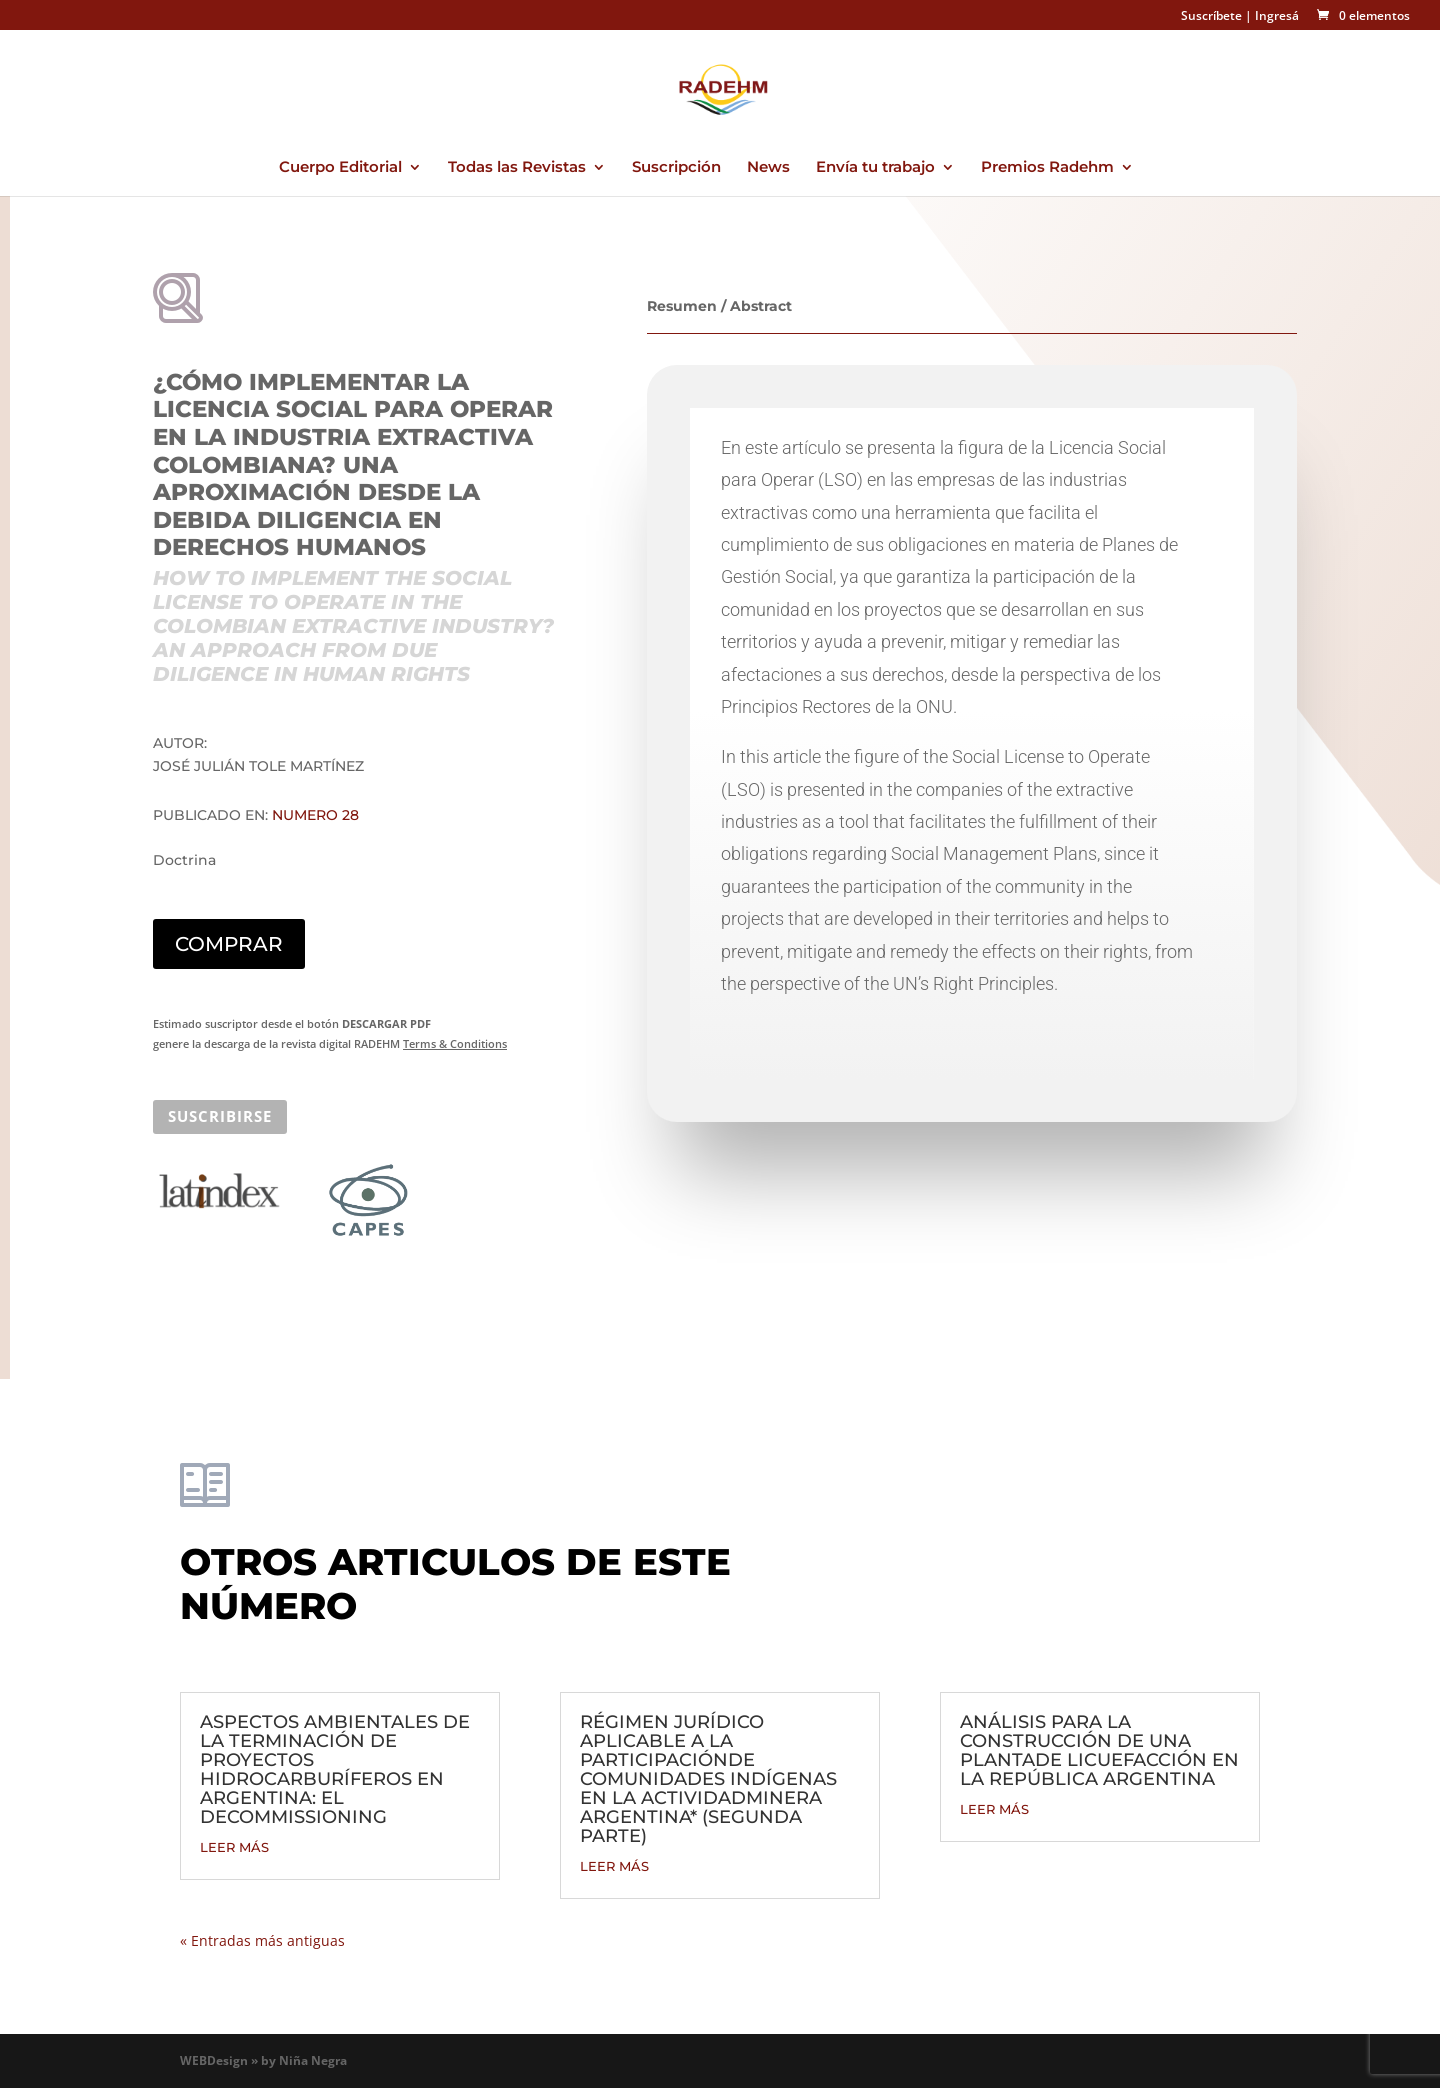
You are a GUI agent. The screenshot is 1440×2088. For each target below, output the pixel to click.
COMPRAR (229, 944)
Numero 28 (315, 815)
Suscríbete (1211, 15)
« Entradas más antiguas (262, 1940)
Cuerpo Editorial (340, 168)
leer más (234, 1847)
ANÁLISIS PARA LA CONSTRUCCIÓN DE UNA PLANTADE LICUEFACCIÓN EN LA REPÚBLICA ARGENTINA (1099, 1750)
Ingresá (1277, 15)
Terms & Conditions (455, 1043)
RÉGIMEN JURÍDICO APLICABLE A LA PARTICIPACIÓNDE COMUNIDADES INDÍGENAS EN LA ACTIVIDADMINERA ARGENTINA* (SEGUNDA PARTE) (708, 1779)
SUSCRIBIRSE (220, 1116)
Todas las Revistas (517, 168)
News (768, 168)
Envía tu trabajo (875, 168)
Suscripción (676, 168)
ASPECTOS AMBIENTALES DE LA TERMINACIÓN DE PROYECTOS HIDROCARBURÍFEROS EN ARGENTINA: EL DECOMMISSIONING (335, 1769)
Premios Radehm (1047, 168)
